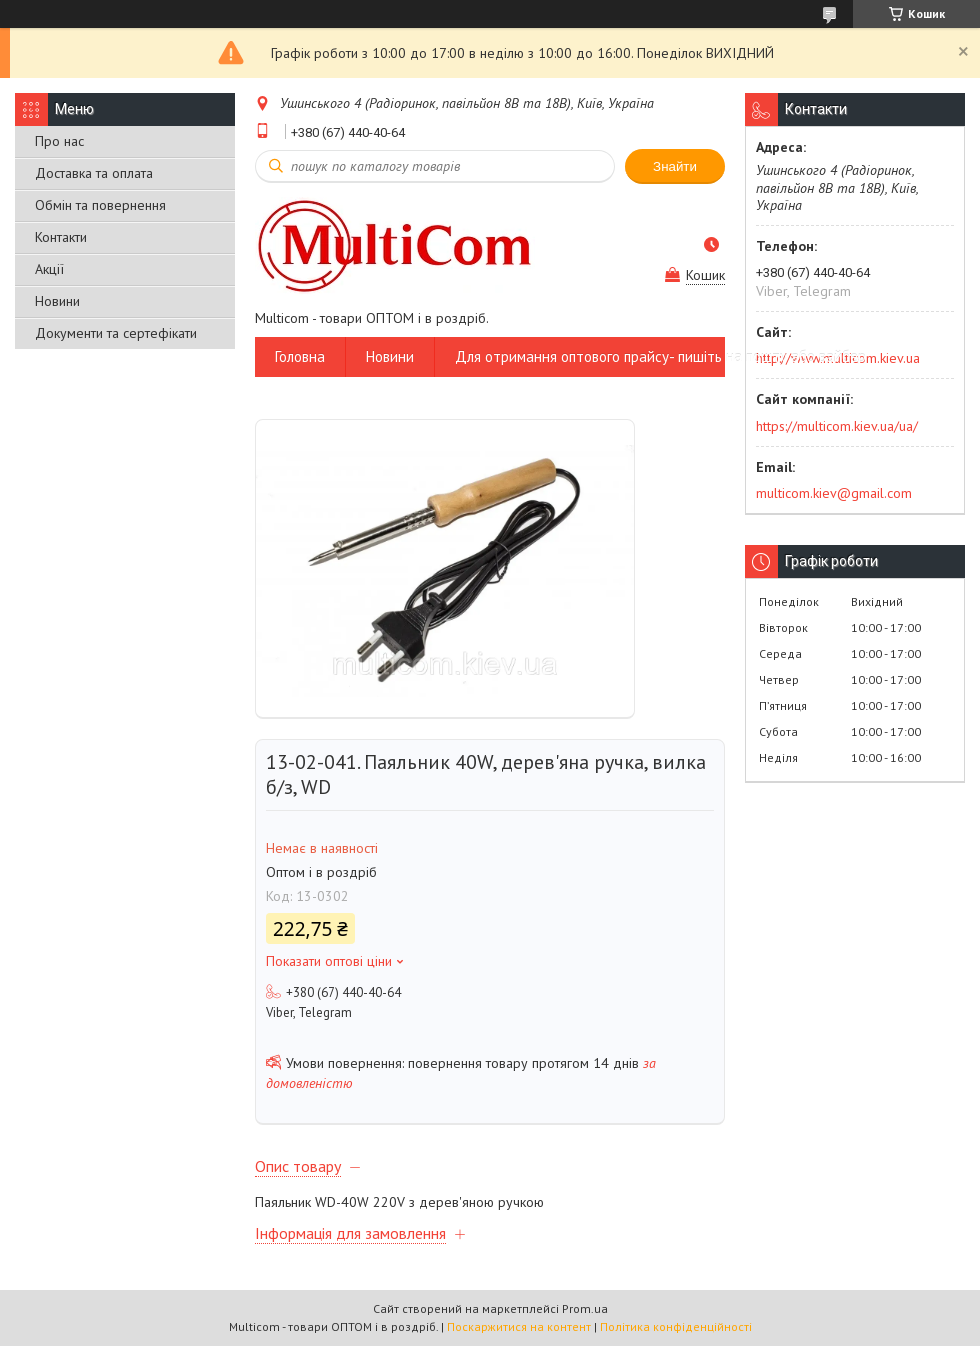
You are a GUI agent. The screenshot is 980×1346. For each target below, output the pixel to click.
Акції (49, 269)
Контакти (61, 237)
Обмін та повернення (100, 205)
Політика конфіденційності (676, 1326)
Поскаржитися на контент (519, 1326)
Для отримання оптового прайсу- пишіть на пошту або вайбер (660, 356)
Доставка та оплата (94, 173)
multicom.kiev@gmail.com (834, 493)
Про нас (59, 141)
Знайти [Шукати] (675, 166)
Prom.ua (585, 1308)
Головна (300, 356)
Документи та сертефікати (116, 333)
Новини (57, 301)
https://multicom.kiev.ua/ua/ (837, 426)
